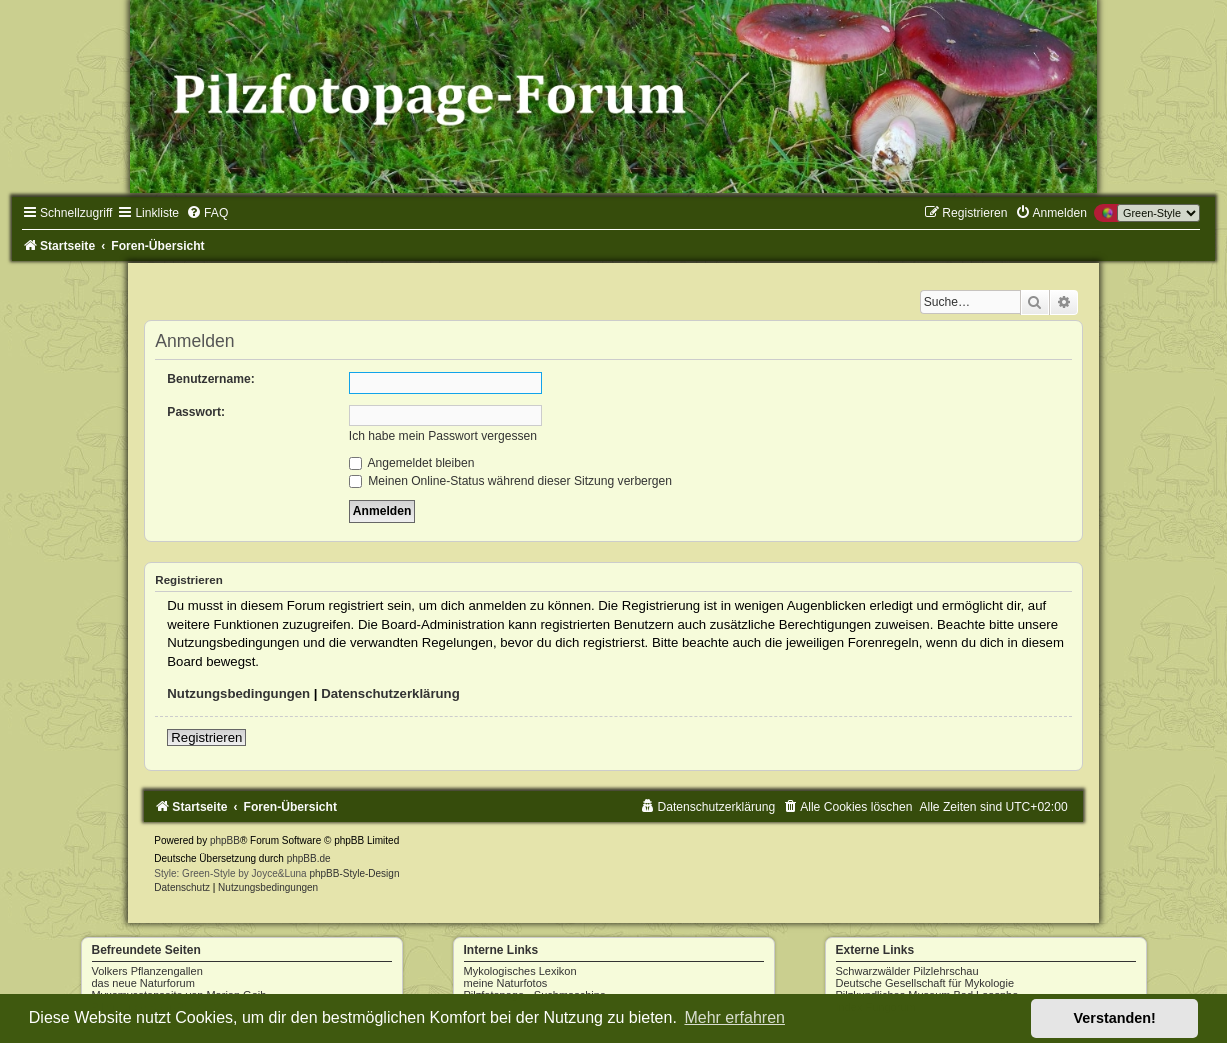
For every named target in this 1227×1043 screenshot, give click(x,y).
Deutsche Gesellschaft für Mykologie (925, 983)
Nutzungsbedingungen (238, 693)
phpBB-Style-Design (354, 873)
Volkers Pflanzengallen (147, 971)
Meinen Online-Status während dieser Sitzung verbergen (510, 481)
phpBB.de (309, 858)
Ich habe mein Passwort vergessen (443, 436)
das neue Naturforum (143, 983)
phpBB (225, 840)
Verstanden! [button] (1115, 1018)
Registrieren (206, 737)
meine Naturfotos (506, 983)
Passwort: (196, 412)
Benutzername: (210, 379)
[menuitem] (207, 213)
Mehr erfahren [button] (734, 1017)
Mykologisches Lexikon (520, 971)
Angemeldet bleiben (412, 463)
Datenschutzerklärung (390, 693)
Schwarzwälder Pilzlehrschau (907, 971)
